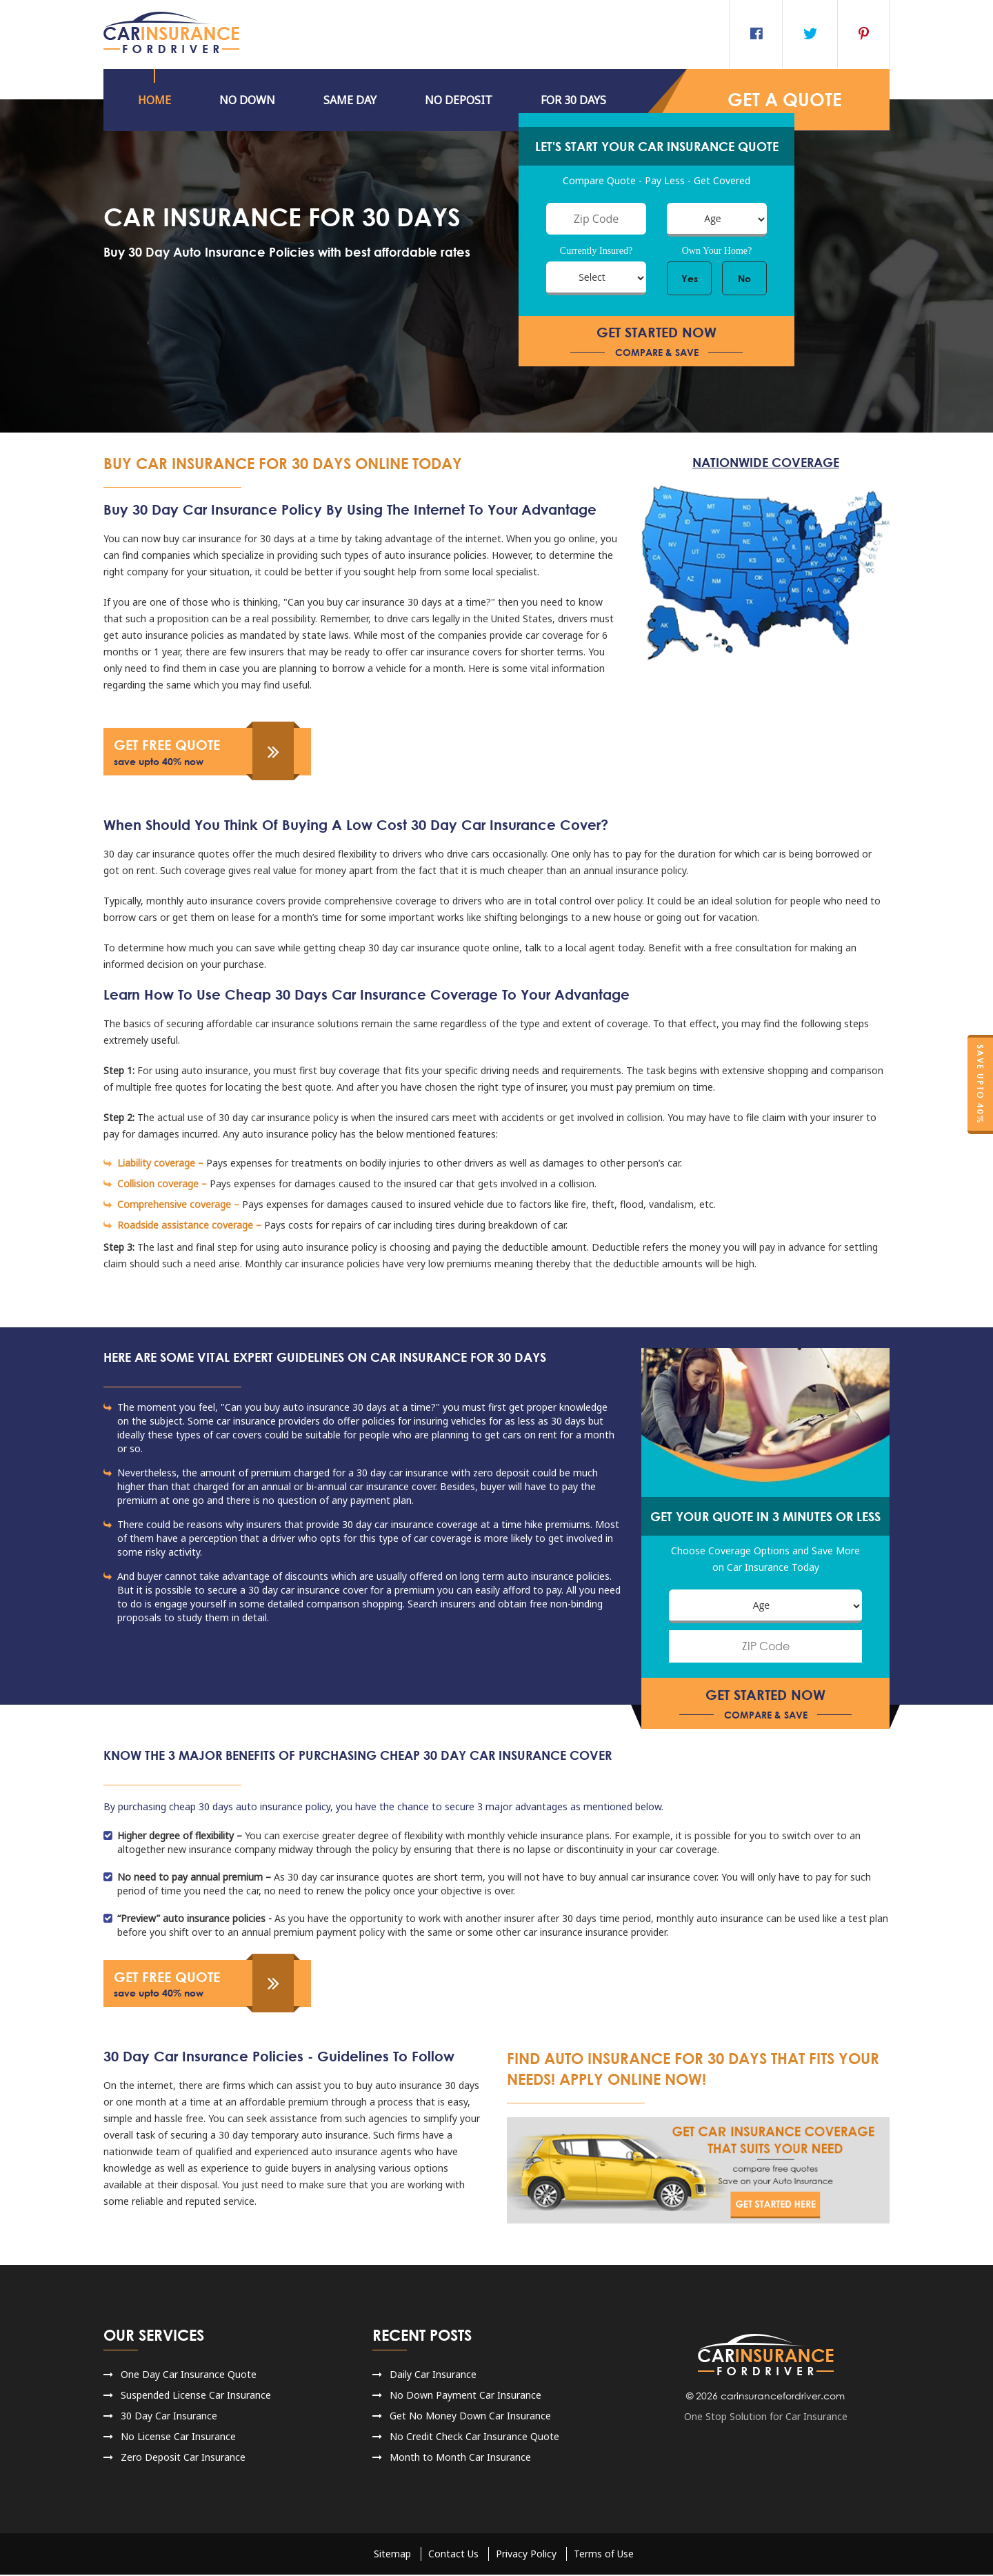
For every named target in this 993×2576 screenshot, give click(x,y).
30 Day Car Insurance (169, 2417)
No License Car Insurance (178, 2437)
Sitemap (392, 2555)
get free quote (200, 753)
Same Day (350, 100)
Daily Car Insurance (433, 2375)
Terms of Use (604, 2555)
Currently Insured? (596, 251)
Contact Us (453, 2555)
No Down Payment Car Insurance (465, 2396)
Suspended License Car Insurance (196, 2396)
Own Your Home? (717, 251)
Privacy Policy (526, 2555)
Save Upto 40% (980, 1084)
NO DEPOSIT (458, 100)
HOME (154, 100)
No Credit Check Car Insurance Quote (474, 2437)
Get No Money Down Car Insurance (470, 2417)
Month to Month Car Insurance (460, 2458)
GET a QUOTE (784, 100)
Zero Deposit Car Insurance (183, 2458)
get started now (656, 342)
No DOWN (247, 100)
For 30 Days (573, 100)
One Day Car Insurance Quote (189, 2375)
